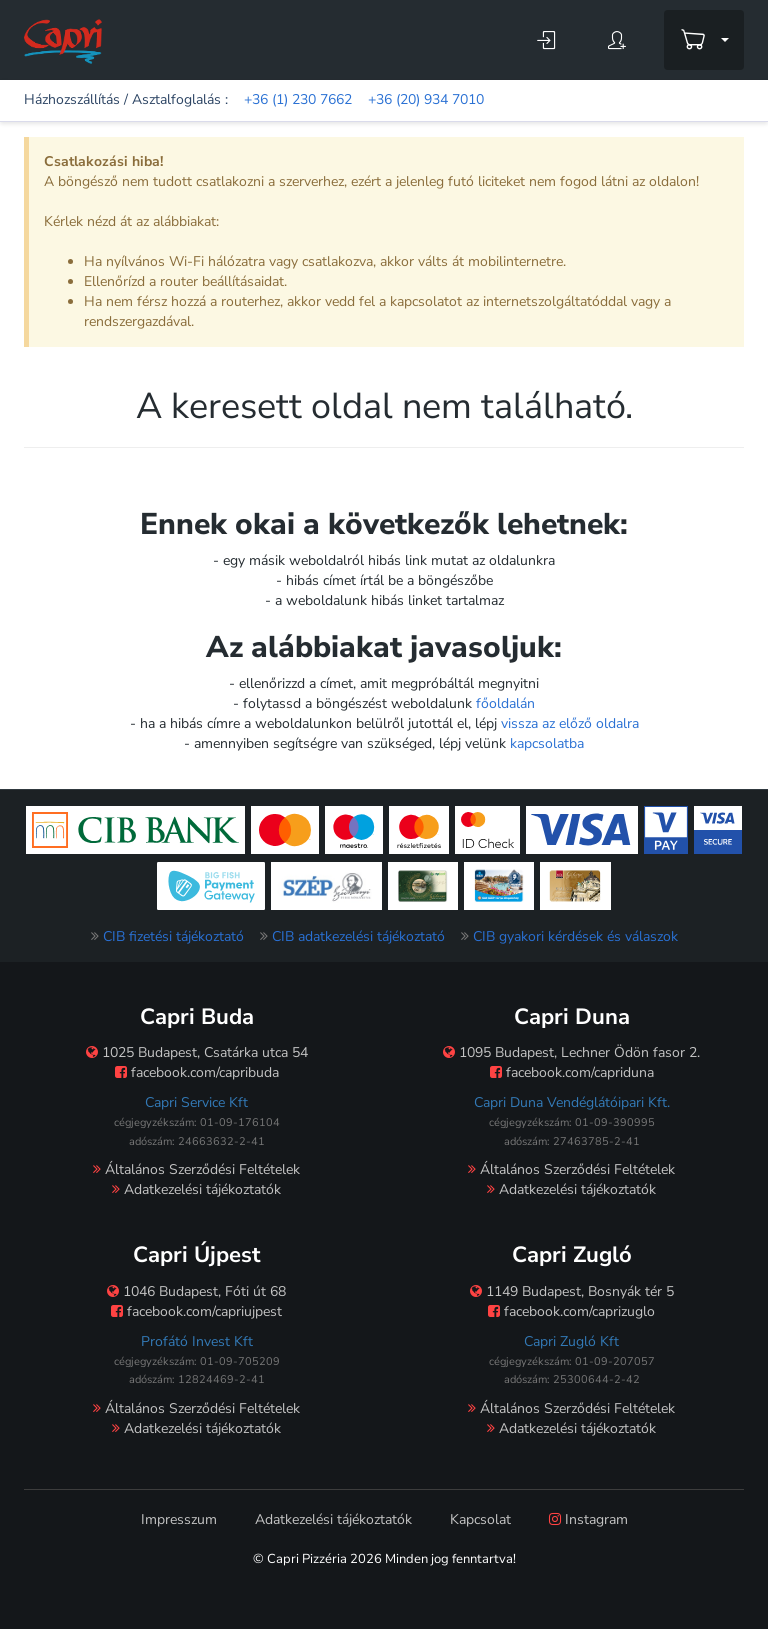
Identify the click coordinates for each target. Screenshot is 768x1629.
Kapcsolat (480, 1519)
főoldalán (505, 703)
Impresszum (179, 1519)
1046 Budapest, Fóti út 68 (196, 1291)
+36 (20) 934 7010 (426, 99)
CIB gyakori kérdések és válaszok (575, 936)
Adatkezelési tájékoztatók (196, 1189)
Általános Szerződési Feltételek (196, 1169)
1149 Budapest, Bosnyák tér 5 (572, 1291)
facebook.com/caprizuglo (571, 1311)
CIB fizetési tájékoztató (173, 936)
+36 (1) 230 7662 (298, 99)
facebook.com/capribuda (197, 1072)
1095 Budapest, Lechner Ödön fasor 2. (571, 1052)
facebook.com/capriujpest (196, 1311)
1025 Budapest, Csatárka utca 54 (197, 1052)
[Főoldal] (63, 40)
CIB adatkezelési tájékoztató (358, 936)
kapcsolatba (547, 743)
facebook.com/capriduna (572, 1072)
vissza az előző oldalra (570, 723)
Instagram (588, 1519)
